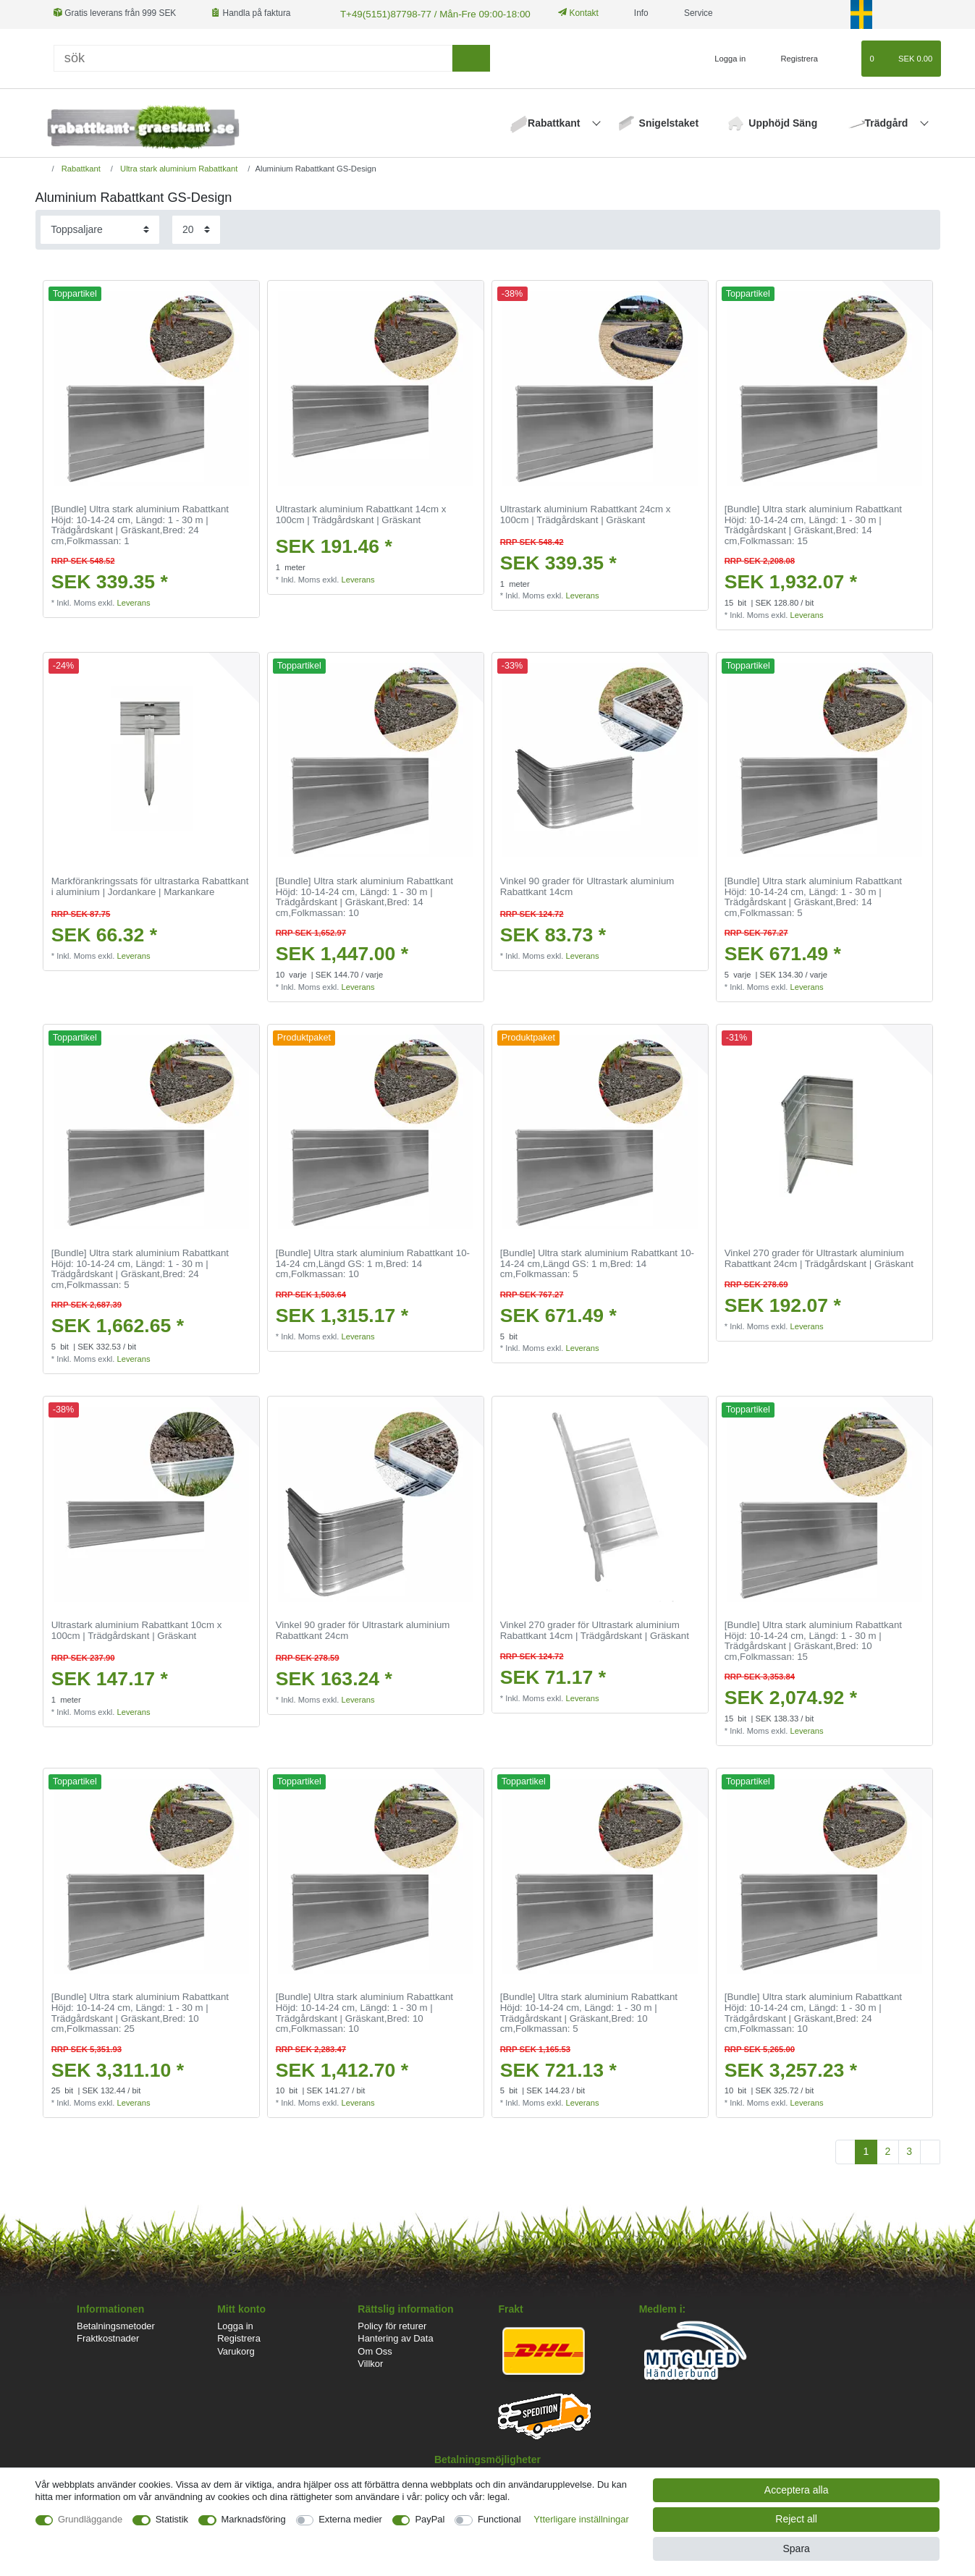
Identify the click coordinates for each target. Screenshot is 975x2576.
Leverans (133, 601)
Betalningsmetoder (116, 2324)
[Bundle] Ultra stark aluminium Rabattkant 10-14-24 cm (373, 1262)
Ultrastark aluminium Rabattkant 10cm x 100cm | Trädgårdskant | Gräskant (136, 1629)
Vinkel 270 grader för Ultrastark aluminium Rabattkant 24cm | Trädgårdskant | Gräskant (819, 1257)
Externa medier (350, 2519)
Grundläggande (90, 2519)
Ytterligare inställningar (581, 2519)
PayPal (429, 2519)
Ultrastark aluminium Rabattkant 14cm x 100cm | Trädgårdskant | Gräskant (361, 513)
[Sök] (253, 56)
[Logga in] (724, 57)
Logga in (235, 2324)
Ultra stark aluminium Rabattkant (177, 167)
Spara (795, 2548)
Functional (499, 2519)
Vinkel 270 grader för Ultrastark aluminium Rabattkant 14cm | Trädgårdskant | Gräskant (594, 1629)
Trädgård (888, 121)
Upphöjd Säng (782, 121)
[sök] (470, 56)
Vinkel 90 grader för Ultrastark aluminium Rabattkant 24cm (363, 1629)
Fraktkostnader (108, 2336)
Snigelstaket (668, 121)
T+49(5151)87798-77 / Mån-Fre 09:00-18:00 (423, 13)
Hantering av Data (395, 2336)
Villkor (370, 2362)
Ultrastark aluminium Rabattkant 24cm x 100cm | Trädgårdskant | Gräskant (585, 513)
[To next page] (930, 2150)
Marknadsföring (253, 2519)
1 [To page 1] (866, 2150)
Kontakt (563, 13)
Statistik (172, 2519)
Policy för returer (392, 2324)
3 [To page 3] (909, 2150)
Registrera (239, 2336)
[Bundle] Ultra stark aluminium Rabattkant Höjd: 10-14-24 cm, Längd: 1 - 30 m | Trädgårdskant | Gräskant (140, 524)
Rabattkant (555, 121)
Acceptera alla (796, 2490)
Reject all (796, 2519)
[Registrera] (791, 57)
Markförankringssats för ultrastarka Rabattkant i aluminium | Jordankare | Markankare (150, 885)
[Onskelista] (843, 57)
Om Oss (375, 2349)
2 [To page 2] (887, 2150)
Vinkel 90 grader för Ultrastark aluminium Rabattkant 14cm (587, 885)
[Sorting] (100, 228)
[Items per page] (196, 228)
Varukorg (236, 2349)
